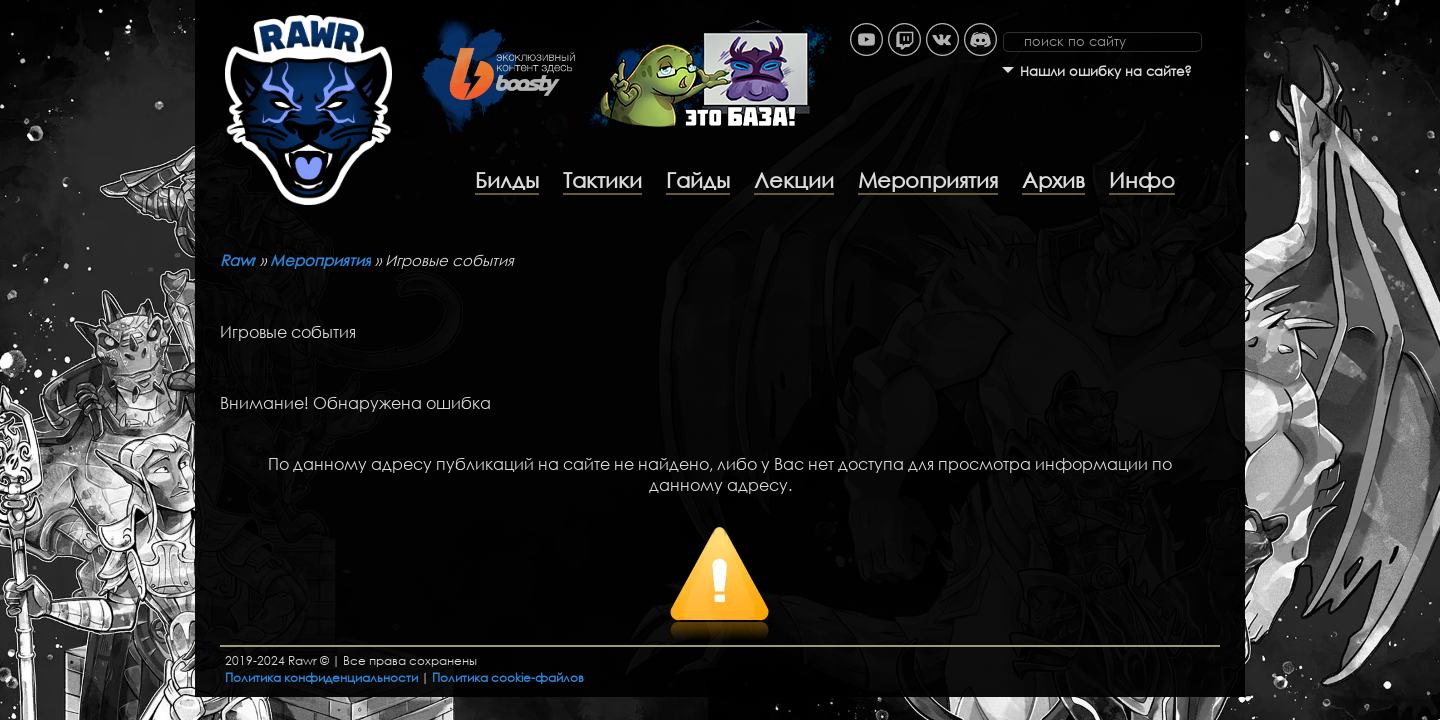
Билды (507, 180)
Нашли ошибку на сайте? (1106, 71)
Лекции (794, 180)
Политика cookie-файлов (508, 677)
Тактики (602, 180)
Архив (1053, 180)
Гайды (698, 180)
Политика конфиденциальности (321, 677)
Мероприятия (928, 180)
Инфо (1142, 180)
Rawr (238, 260)
